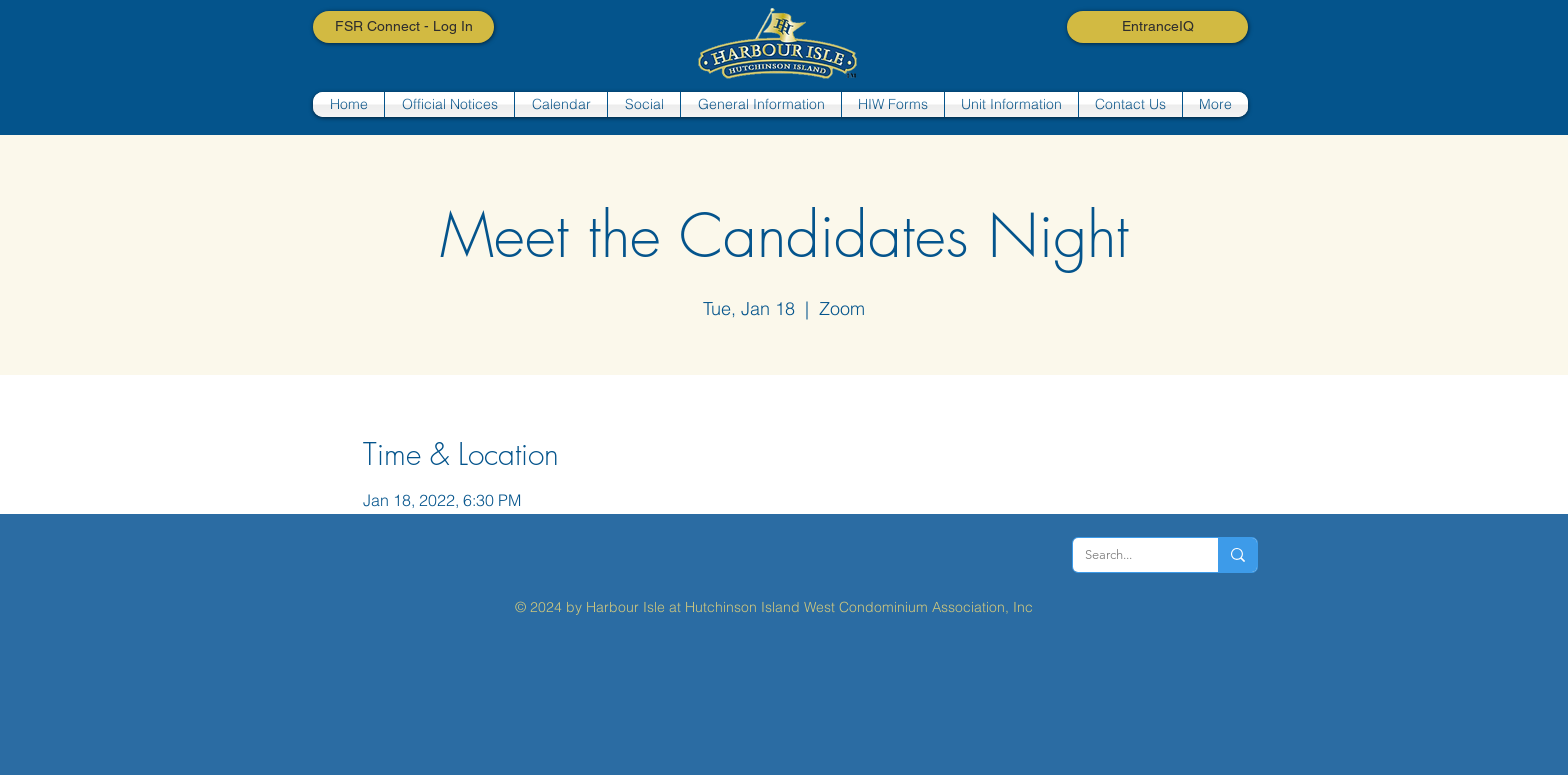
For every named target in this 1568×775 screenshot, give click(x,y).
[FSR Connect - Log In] (403, 27)
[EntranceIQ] (1157, 27)
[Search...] (1130, 555)
